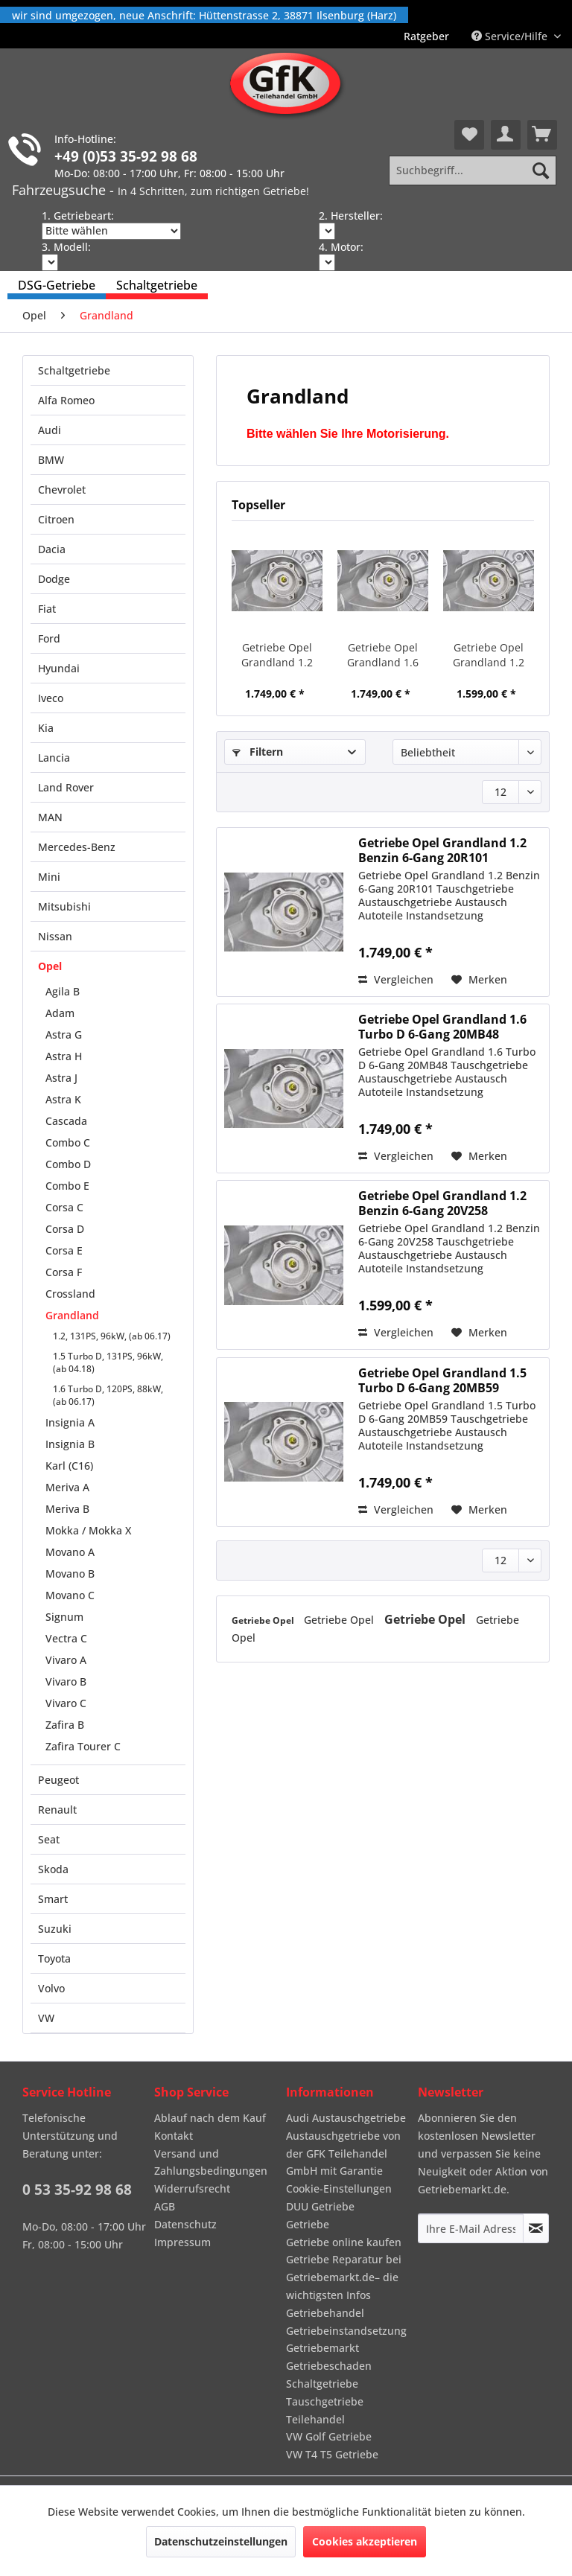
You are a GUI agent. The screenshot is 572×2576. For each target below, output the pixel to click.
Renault (57, 1809)
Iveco (50, 698)
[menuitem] (426, 36)
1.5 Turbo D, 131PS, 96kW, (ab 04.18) (108, 1362)
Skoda (53, 1869)
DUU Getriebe (320, 2206)
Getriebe (307, 2224)
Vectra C (66, 1638)
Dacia (52, 549)
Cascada (66, 1121)
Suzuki (55, 1929)
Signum (64, 1617)
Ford (49, 638)
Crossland (70, 1294)
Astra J (61, 1078)
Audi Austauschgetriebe (346, 2118)
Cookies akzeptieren (364, 2541)
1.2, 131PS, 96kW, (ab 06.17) (112, 1336)
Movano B (70, 1573)
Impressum (182, 2242)
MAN (50, 817)
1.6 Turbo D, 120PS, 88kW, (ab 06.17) (108, 1395)
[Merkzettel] (469, 135)
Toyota (54, 1958)
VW (46, 2018)
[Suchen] (540, 170)
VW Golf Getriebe (329, 2436)
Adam (59, 1013)
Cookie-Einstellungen (339, 2188)
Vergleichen (395, 979)
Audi (49, 430)
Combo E (67, 1186)
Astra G (63, 1034)
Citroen (56, 519)
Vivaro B (65, 1681)
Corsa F (63, 1272)
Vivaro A (65, 1660)
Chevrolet (62, 489)
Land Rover (66, 787)
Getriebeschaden (329, 2366)
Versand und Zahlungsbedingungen (210, 2162)
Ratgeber (426, 36)
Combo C (67, 1142)
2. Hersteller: (351, 215)
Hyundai (59, 668)
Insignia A (70, 1422)
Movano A (70, 1552)
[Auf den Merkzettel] (479, 980)
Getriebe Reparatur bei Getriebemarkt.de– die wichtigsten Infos (343, 2277)
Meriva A (67, 1487)
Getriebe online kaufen (343, 2242)
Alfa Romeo (66, 400)
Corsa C (64, 1207)
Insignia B (70, 1444)
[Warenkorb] (542, 135)
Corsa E (64, 1250)
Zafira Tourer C (83, 1746)
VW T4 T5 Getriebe (332, 2454)
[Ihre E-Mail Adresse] (471, 2228)
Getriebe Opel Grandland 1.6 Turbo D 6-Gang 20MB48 (382, 655)
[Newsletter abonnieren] (536, 2228)
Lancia (54, 757)
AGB (164, 2206)
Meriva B (67, 1509)
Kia (46, 728)
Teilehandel (315, 2419)
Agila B (62, 991)
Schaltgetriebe (74, 370)
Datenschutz (185, 2224)
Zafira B (64, 1725)
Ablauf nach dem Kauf (210, 2118)
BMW (51, 460)
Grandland (72, 1315)
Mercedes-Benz (76, 847)
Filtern (257, 752)
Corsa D (64, 1229)
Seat (49, 1839)
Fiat (47, 609)
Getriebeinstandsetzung (346, 2331)
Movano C (70, 1595)
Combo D (68, 1164)
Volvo (51, 1988)
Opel (50, 966)
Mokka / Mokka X (88, 1530)
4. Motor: (341, 247)
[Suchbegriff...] (473, 170)
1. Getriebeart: (78, 215)
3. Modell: (66, 247)
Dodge (54, 579)
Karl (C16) (69, 1465)
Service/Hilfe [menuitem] (510, 36)
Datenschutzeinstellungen (220, 2541)
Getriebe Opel (264, 1620)
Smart (53, 1899)
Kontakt (173, 2136)
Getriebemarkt (322, 2348)
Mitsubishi (64, 906)
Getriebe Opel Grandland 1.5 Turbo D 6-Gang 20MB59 (442, 1380)
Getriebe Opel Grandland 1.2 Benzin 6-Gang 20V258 (488, 655)
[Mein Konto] (506, 135)
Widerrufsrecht (192, 2188)
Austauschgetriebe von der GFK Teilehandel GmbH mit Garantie (343, 2153)
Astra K (63, 1099)
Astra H (63, 1056)
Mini (49, 877)
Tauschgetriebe (324, 2401)
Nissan (55, 936)
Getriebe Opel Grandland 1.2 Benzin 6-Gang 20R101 (277, 655)
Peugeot (58, 1780)
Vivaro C (65, 1703)
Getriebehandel (325, 2313)
